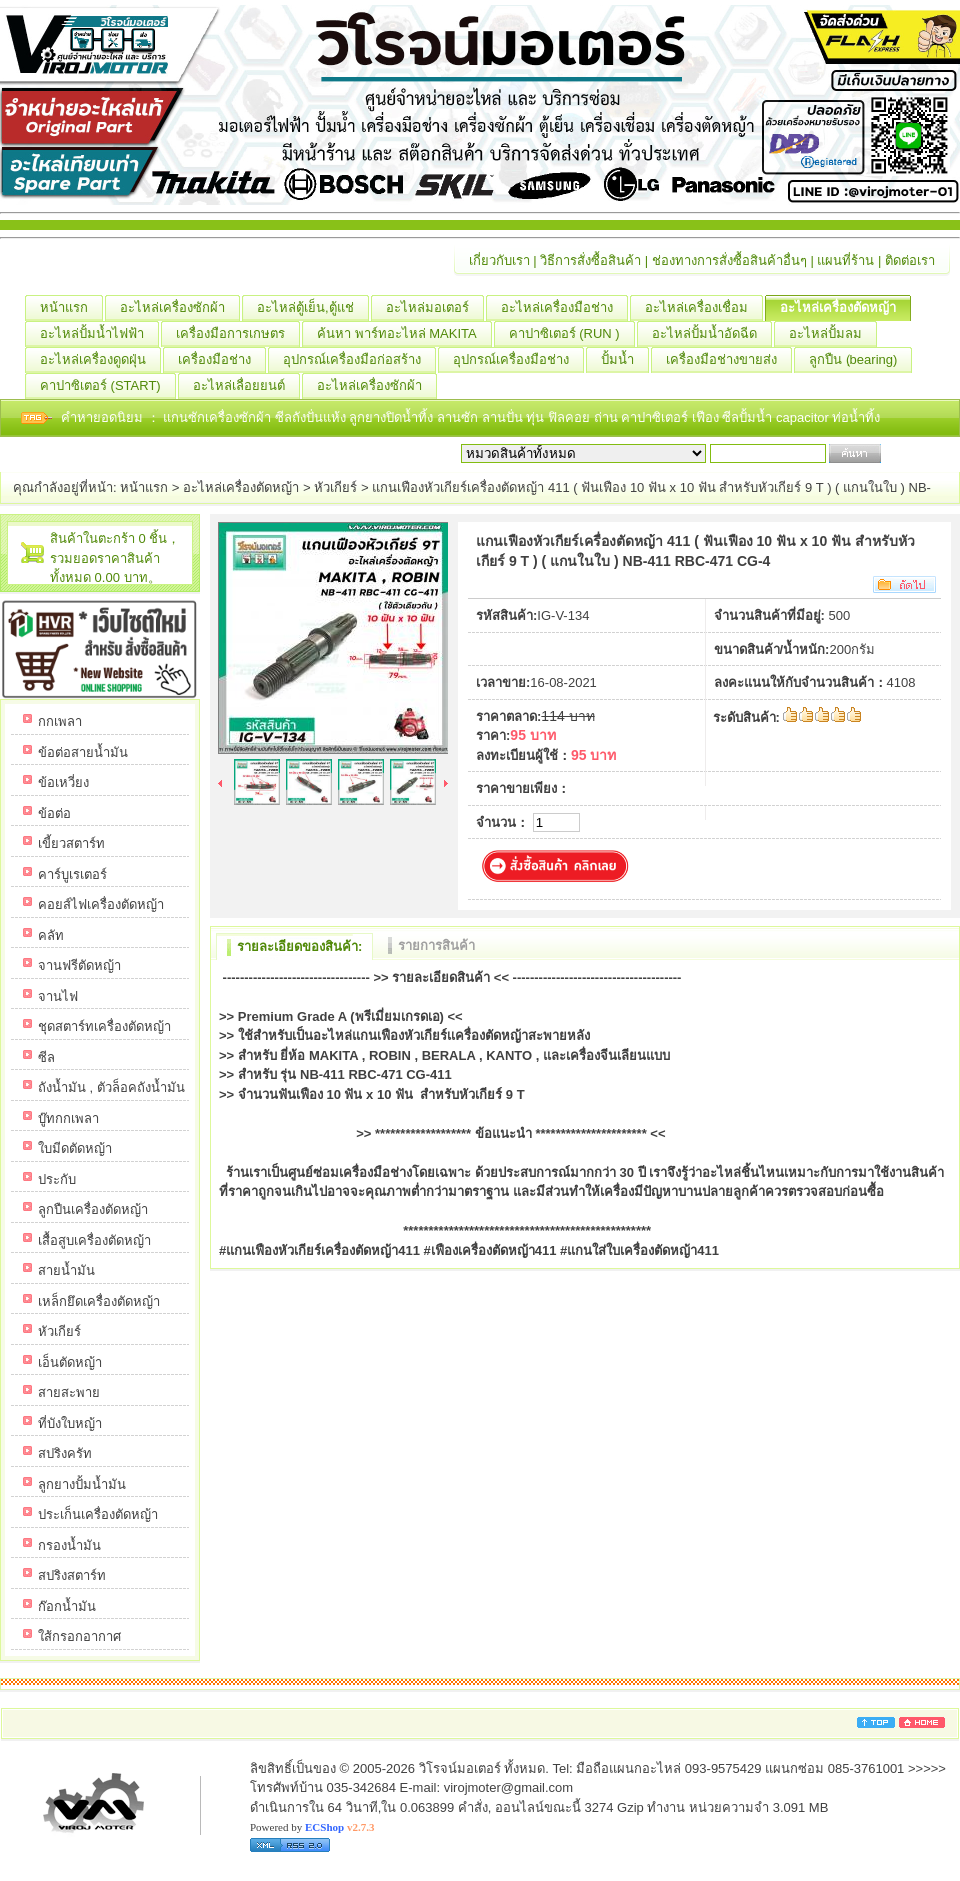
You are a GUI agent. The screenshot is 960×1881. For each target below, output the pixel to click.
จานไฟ (58, 996)
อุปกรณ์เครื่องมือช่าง (518, 360)
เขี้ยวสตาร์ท (71, 843)
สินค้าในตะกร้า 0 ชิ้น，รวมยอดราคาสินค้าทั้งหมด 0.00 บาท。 (115, 558)
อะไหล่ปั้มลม (833, 334)
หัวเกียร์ (335, 487)
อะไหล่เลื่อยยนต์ (246, 386)
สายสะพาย (69, 1392)
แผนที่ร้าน (845, 260)
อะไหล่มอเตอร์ (435, 308)
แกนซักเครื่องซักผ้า (219, 417)
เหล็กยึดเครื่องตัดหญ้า (99, 1301)
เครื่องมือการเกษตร (238, 334)
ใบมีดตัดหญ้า (75, 1148)
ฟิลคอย (571, 417)
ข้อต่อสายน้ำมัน (83, 752)
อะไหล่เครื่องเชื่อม (704, 308)
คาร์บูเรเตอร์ (72, 874)
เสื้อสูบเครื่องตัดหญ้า (94, 1240)
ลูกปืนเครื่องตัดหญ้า (93, 1209)
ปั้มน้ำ (625, 360)
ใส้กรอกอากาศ (79, 1636)
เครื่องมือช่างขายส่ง (729, 360)
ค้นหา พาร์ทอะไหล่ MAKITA (404, 334)
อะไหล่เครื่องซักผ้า (180, 308)
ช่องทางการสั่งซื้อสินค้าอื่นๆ (729, 260)
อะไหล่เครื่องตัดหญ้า (845, 308)
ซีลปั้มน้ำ (749, 417)
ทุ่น (537, 417)
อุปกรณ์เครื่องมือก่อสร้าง (359, 360)
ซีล (46, 1057)
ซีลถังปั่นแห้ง (310, 417)
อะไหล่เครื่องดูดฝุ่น (100, 360)
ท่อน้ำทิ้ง (856, 417)
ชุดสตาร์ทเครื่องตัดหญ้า (104, 1026)
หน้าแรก (71, 308)
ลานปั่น (502, 417)
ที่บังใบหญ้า (70, 1423)
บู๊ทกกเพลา (68, 1118)
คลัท (51, 935)
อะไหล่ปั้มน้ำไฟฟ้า (99, 334)
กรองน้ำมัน (69, 1545)
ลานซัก (459, 417)
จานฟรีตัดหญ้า (79, 965)
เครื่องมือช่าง (222, 360)
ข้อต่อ (54, 813)
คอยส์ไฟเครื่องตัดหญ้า (101, 904)
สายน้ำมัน (66, 1270)
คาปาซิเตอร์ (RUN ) (572, 334)
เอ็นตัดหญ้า (70, 1362)
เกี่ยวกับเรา (499, 260)
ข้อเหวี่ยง (63, 782)
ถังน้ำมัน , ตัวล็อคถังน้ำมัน (111, 1087)
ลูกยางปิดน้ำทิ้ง (393, 417)
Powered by (312, 1827)
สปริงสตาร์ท (72, 1575)
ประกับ (57, 1179)
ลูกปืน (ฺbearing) (860, 360)
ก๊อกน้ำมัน (67, 1606)
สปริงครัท (65, 1453)
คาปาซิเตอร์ (656, 417)
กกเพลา (60, 721)
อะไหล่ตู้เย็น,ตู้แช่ (313, 308)
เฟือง (707, 417)
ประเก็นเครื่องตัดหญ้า (98, 1514)
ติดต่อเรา (910, 260)
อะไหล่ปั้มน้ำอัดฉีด (712, 334)
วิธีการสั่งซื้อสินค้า (590, 260)
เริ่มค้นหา (912, 453)
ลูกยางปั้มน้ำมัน (82, 1484)
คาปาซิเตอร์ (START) (108, 386)
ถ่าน (608, 417)
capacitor (804, 417)
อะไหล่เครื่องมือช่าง (564, 308)
